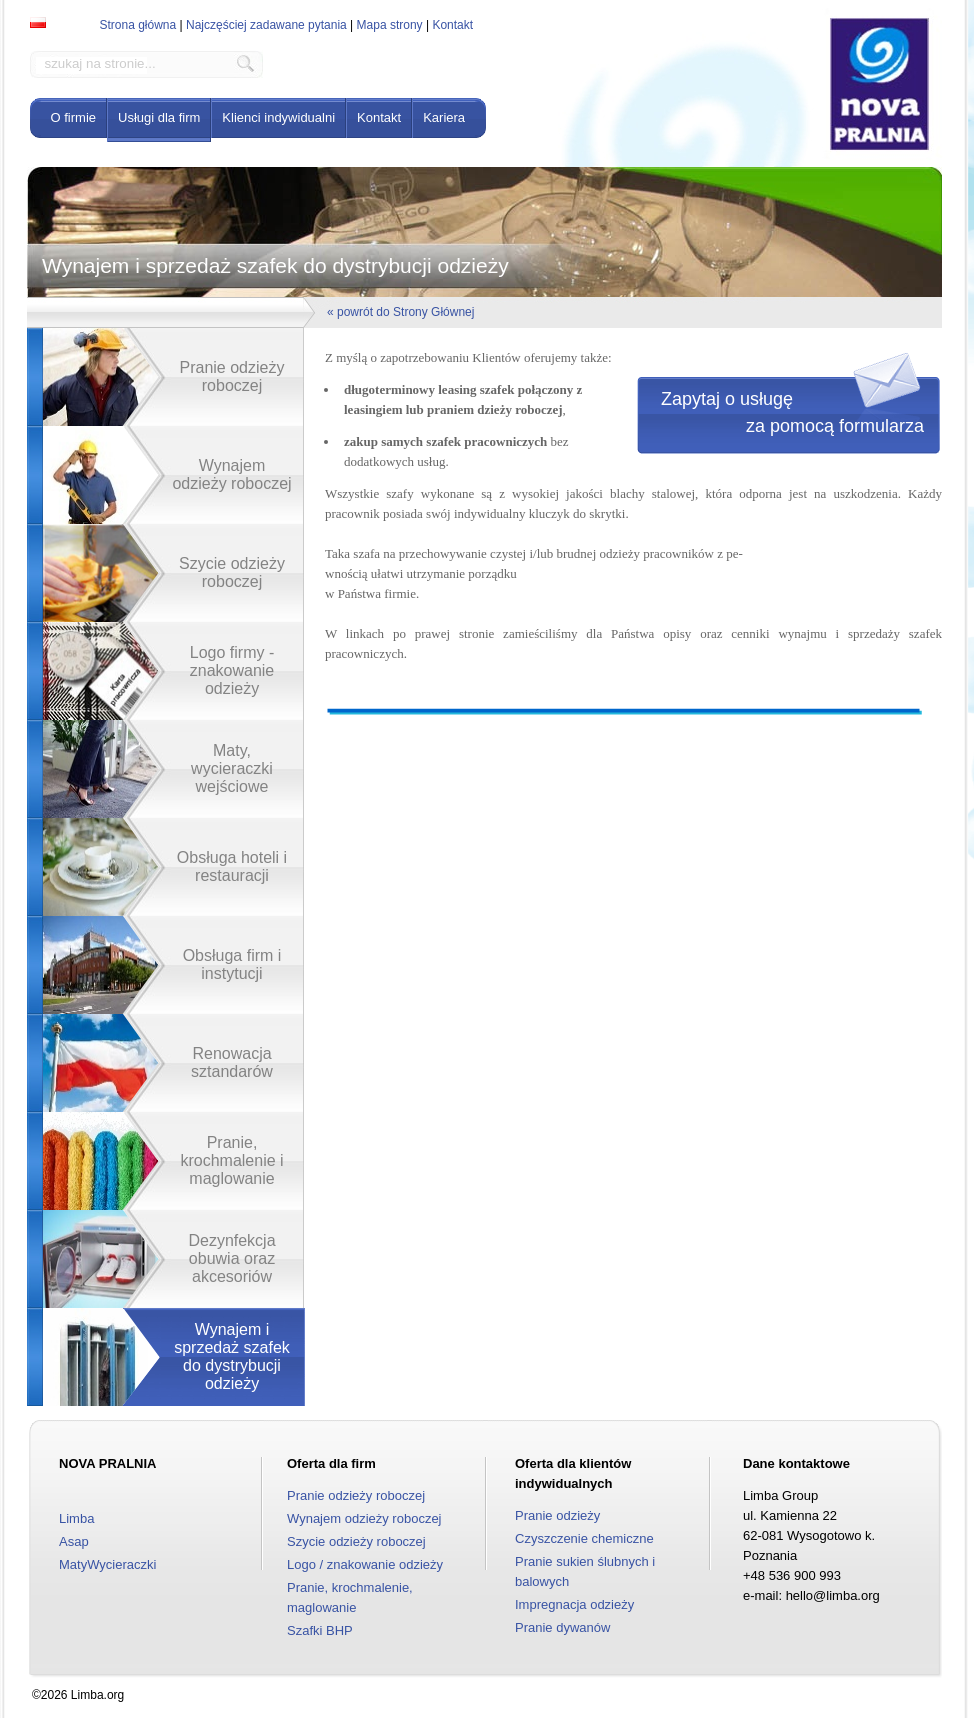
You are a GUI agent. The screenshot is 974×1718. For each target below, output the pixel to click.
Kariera (444, 117)
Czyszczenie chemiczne (584, 1538)
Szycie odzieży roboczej (356, 1541)
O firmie (74, 117)
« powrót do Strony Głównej (400, 312)
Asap (74, 1541)
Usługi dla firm (159, 117)
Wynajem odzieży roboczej (364, 1518)
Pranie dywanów (562, 1627)
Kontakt (452, 25)
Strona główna (138, 25)
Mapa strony (390, 25)
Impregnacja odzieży (574, 1604)
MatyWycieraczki (107, 1564)
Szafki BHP (320, 1630)
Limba (76, 1518)
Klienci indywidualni (278, 117)
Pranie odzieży (557, 1515)
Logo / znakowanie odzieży (365, 1564)
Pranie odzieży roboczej (356, 1495)
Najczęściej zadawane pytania (266, 25)
